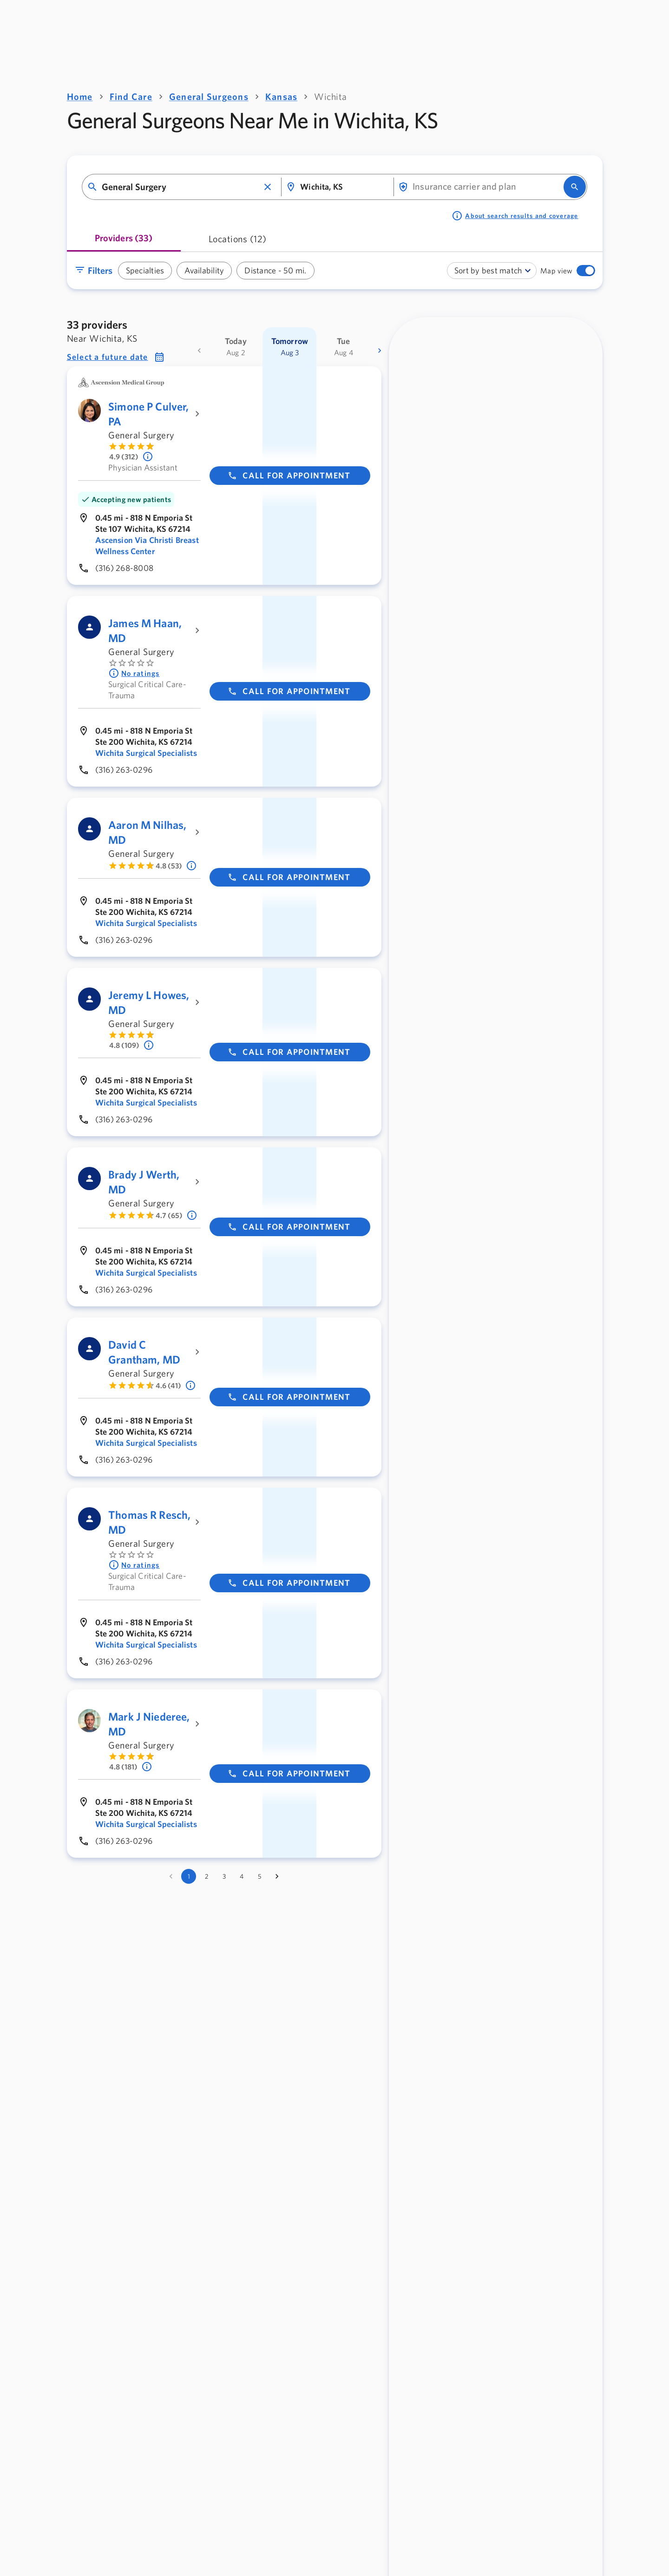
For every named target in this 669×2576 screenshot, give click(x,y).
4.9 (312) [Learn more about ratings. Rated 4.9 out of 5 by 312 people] (123, 456)
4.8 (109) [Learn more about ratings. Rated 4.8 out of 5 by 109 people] (124, 1045)
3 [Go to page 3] (224, 1876)
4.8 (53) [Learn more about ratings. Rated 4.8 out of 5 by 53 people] (169, 865)
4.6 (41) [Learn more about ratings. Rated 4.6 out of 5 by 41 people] (168, 1385)
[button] (267, 186)
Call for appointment (289, 475)
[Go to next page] (276, 1876)
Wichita (330, 96)
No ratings (134, 673)
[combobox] (180, 187)
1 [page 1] (189, 1876)
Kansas (281, 96)
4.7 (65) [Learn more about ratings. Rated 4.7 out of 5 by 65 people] (169, 1215)
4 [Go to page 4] (241, 1876)
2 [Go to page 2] (206, 1876)
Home (80, 96)
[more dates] (379, 350)
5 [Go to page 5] (259, 1876)
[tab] (124, 242)
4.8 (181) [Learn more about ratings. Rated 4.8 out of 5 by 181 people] (123, 1766)
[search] (575, 187)
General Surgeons (209, 96)
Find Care (131, 96)
